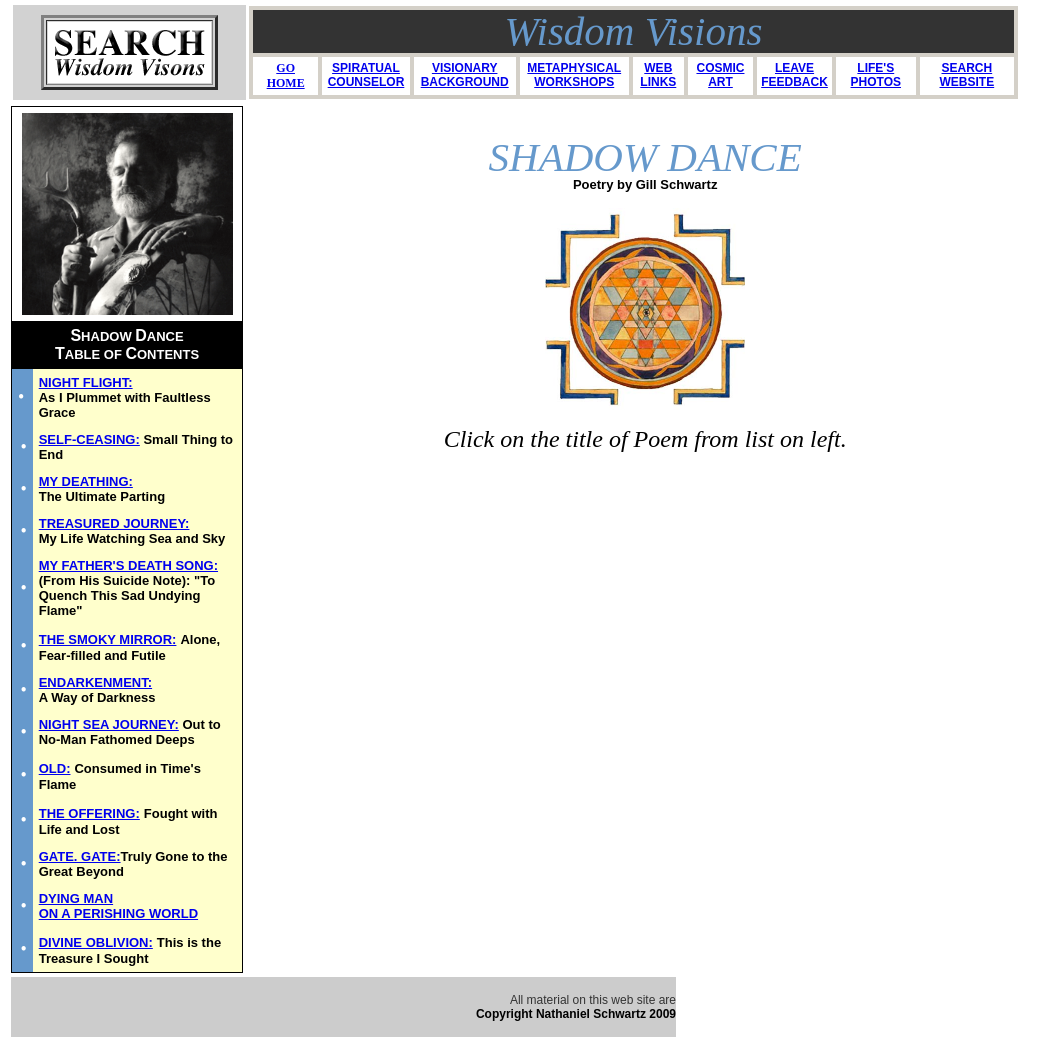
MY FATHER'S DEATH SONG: (128, 565)
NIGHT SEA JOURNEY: (109, 724)
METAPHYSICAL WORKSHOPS (574, 75)
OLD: (55, 768)
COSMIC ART (720, 75)
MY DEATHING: (86, 481)
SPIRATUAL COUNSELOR (366, 75)
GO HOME (286, 75)
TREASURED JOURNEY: (114, 523)
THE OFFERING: (89, 813)
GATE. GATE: (80, 856)
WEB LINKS (658, 75)
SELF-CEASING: (89, 439)
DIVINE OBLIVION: (96, 942)
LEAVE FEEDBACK (794, 75)
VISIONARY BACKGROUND (465, 75)
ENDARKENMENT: (95, 682)
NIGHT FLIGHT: (86, 382)
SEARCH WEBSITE (967, 75)
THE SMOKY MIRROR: (108, 639)
